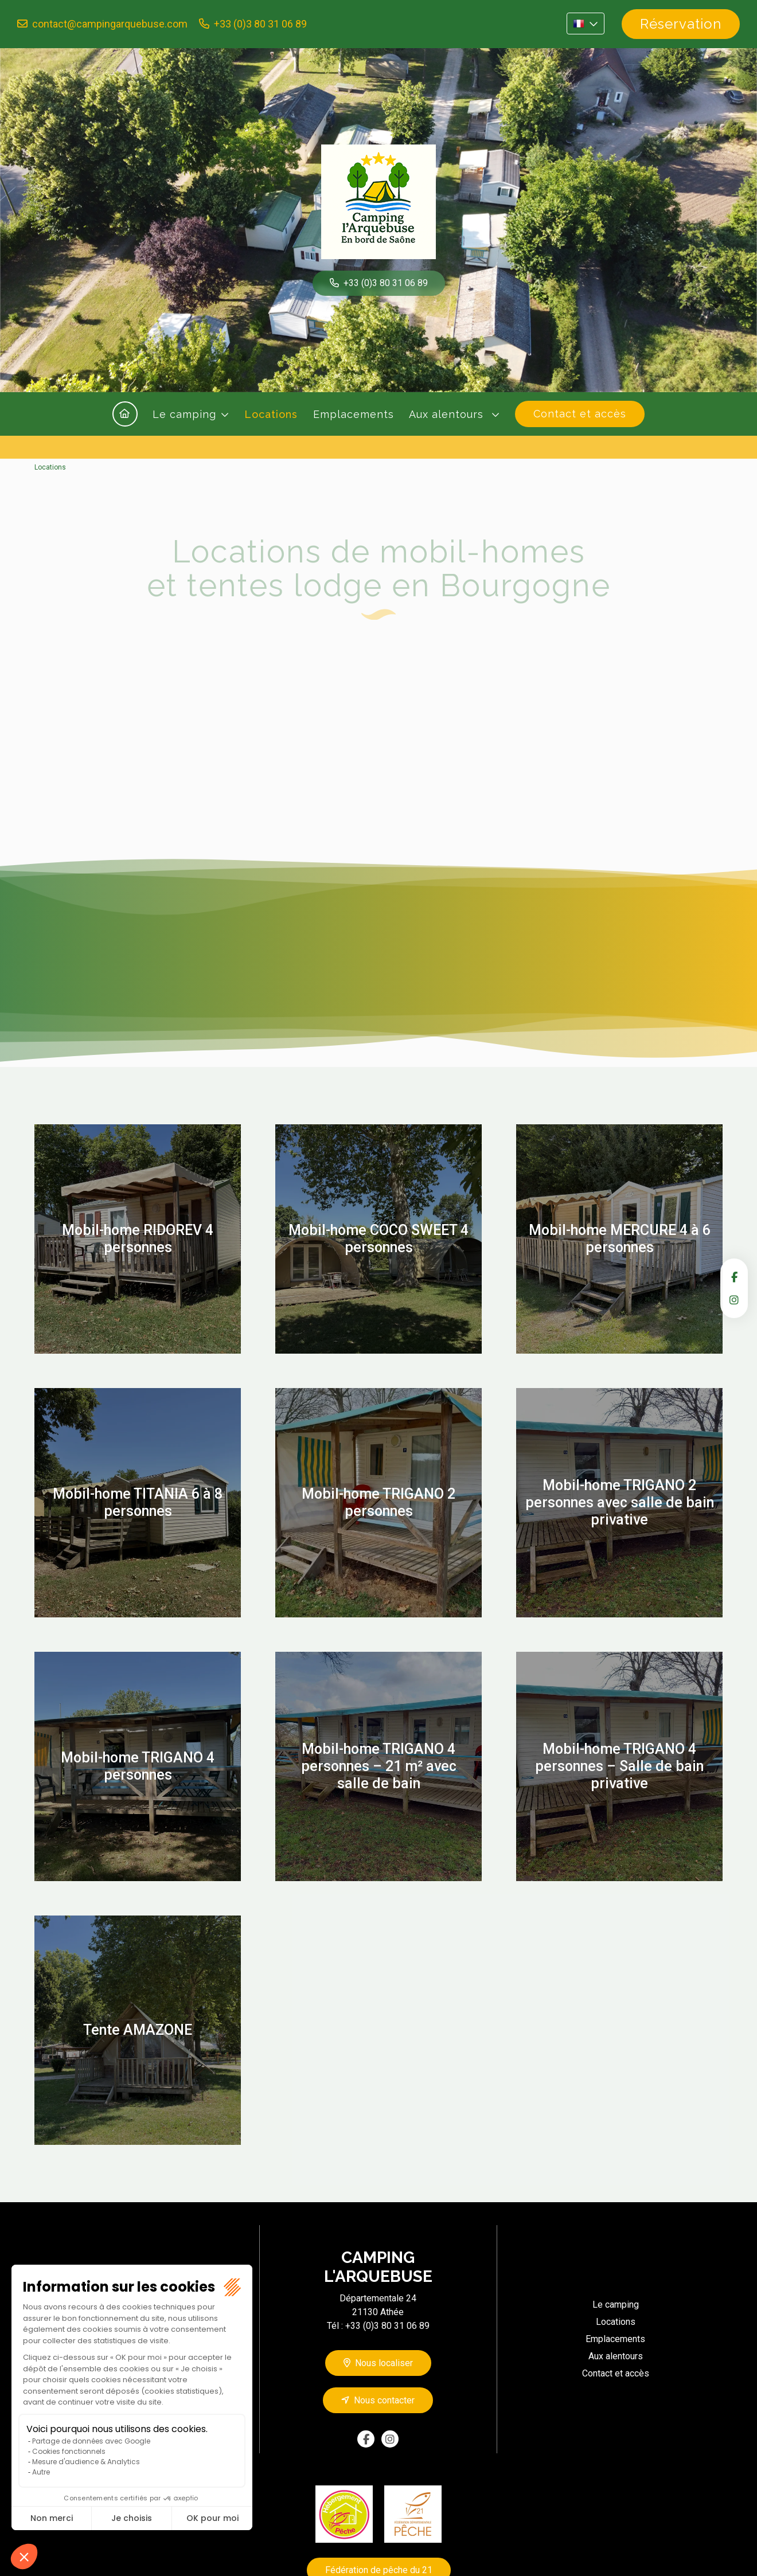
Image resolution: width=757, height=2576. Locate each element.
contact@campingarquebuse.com (110, 24)
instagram (734, 1300)
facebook (734, 1277)
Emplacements (353, 414)
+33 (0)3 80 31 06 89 (260, 24)
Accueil (125, 414)
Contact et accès (579, 414)
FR (585, 23)
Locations (271, 414)
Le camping (184, 414)
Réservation (680, 23)
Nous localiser (384, 2363)
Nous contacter (384, 2400)
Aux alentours (448, 414)
